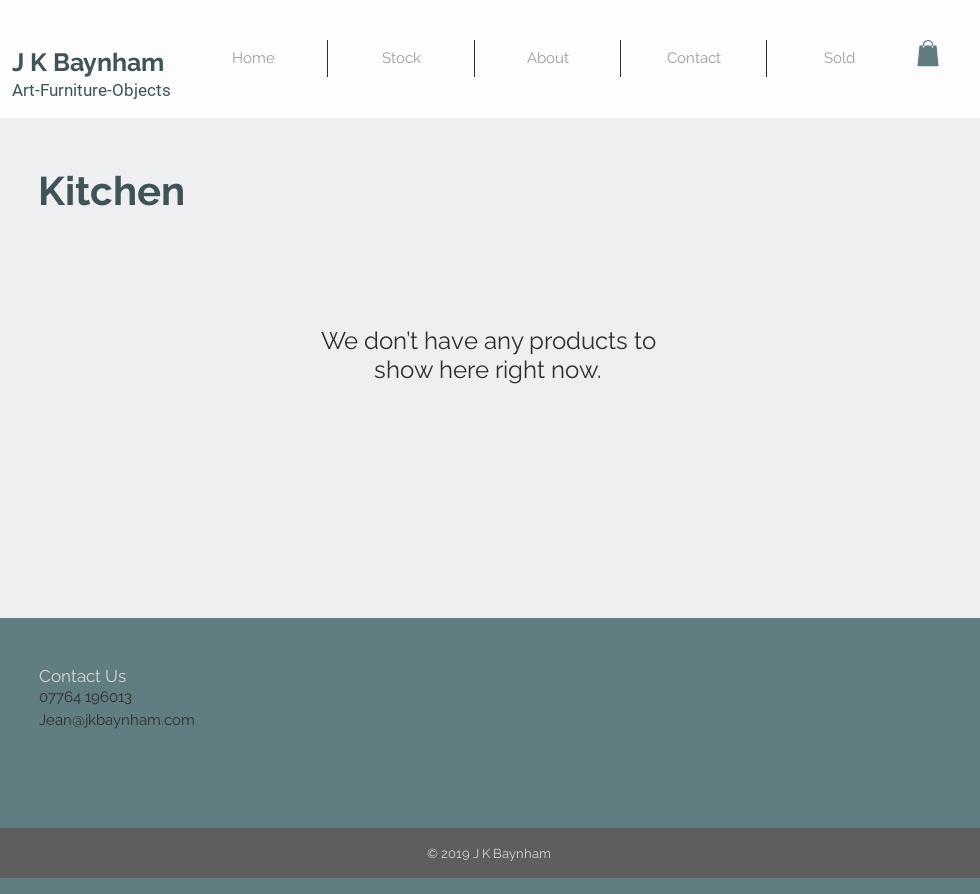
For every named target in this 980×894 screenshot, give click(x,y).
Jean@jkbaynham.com (117, 720)
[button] (928, 53)
